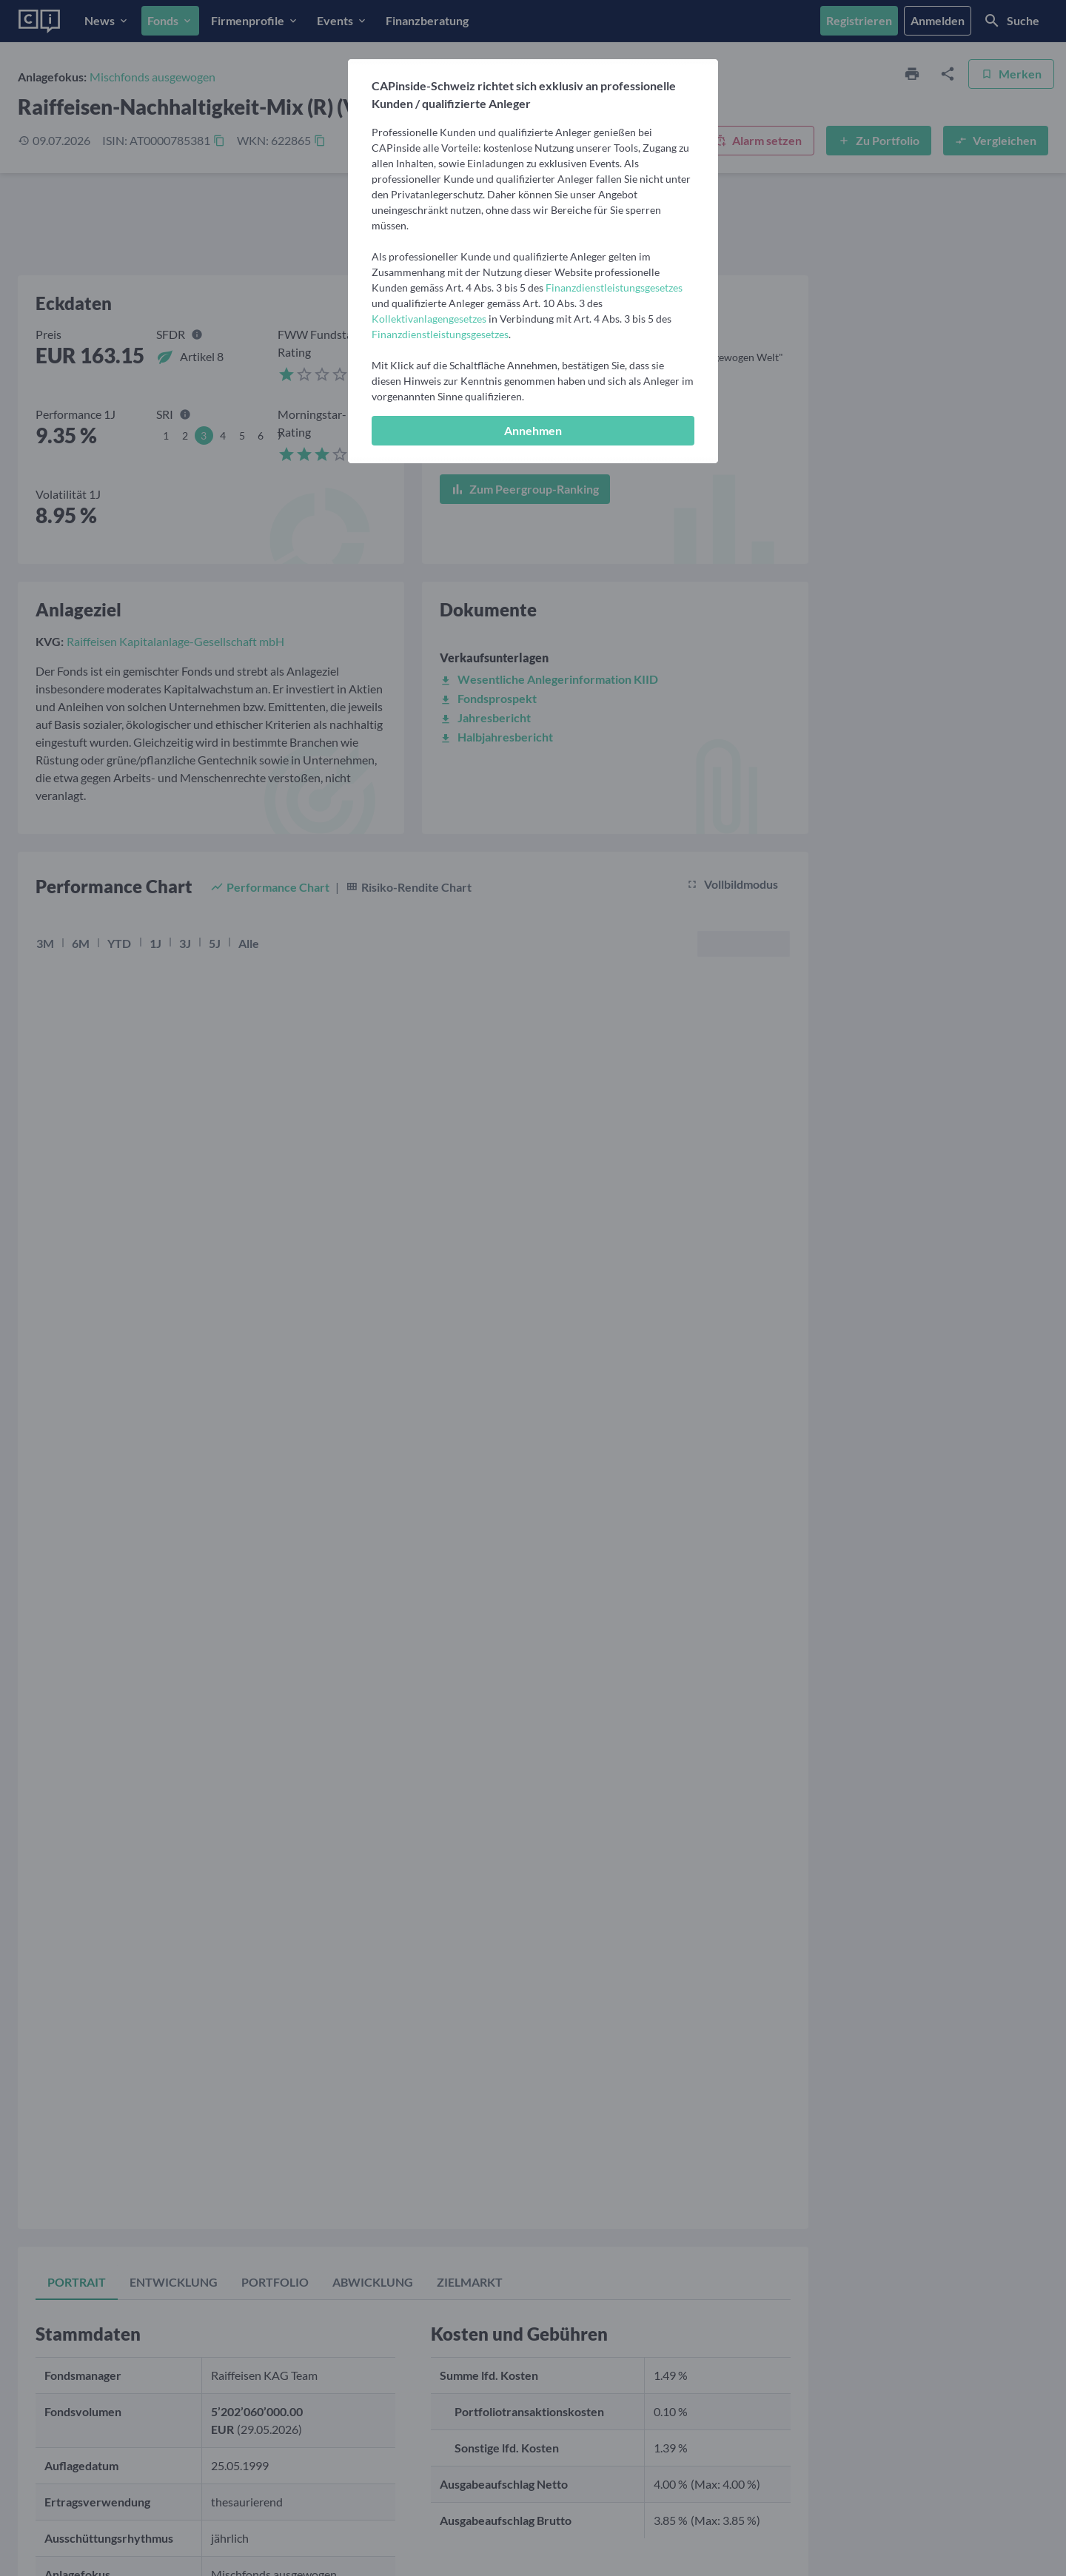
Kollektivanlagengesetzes (429, 318)
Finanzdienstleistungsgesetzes (614, 287)
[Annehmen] (533, 430)
